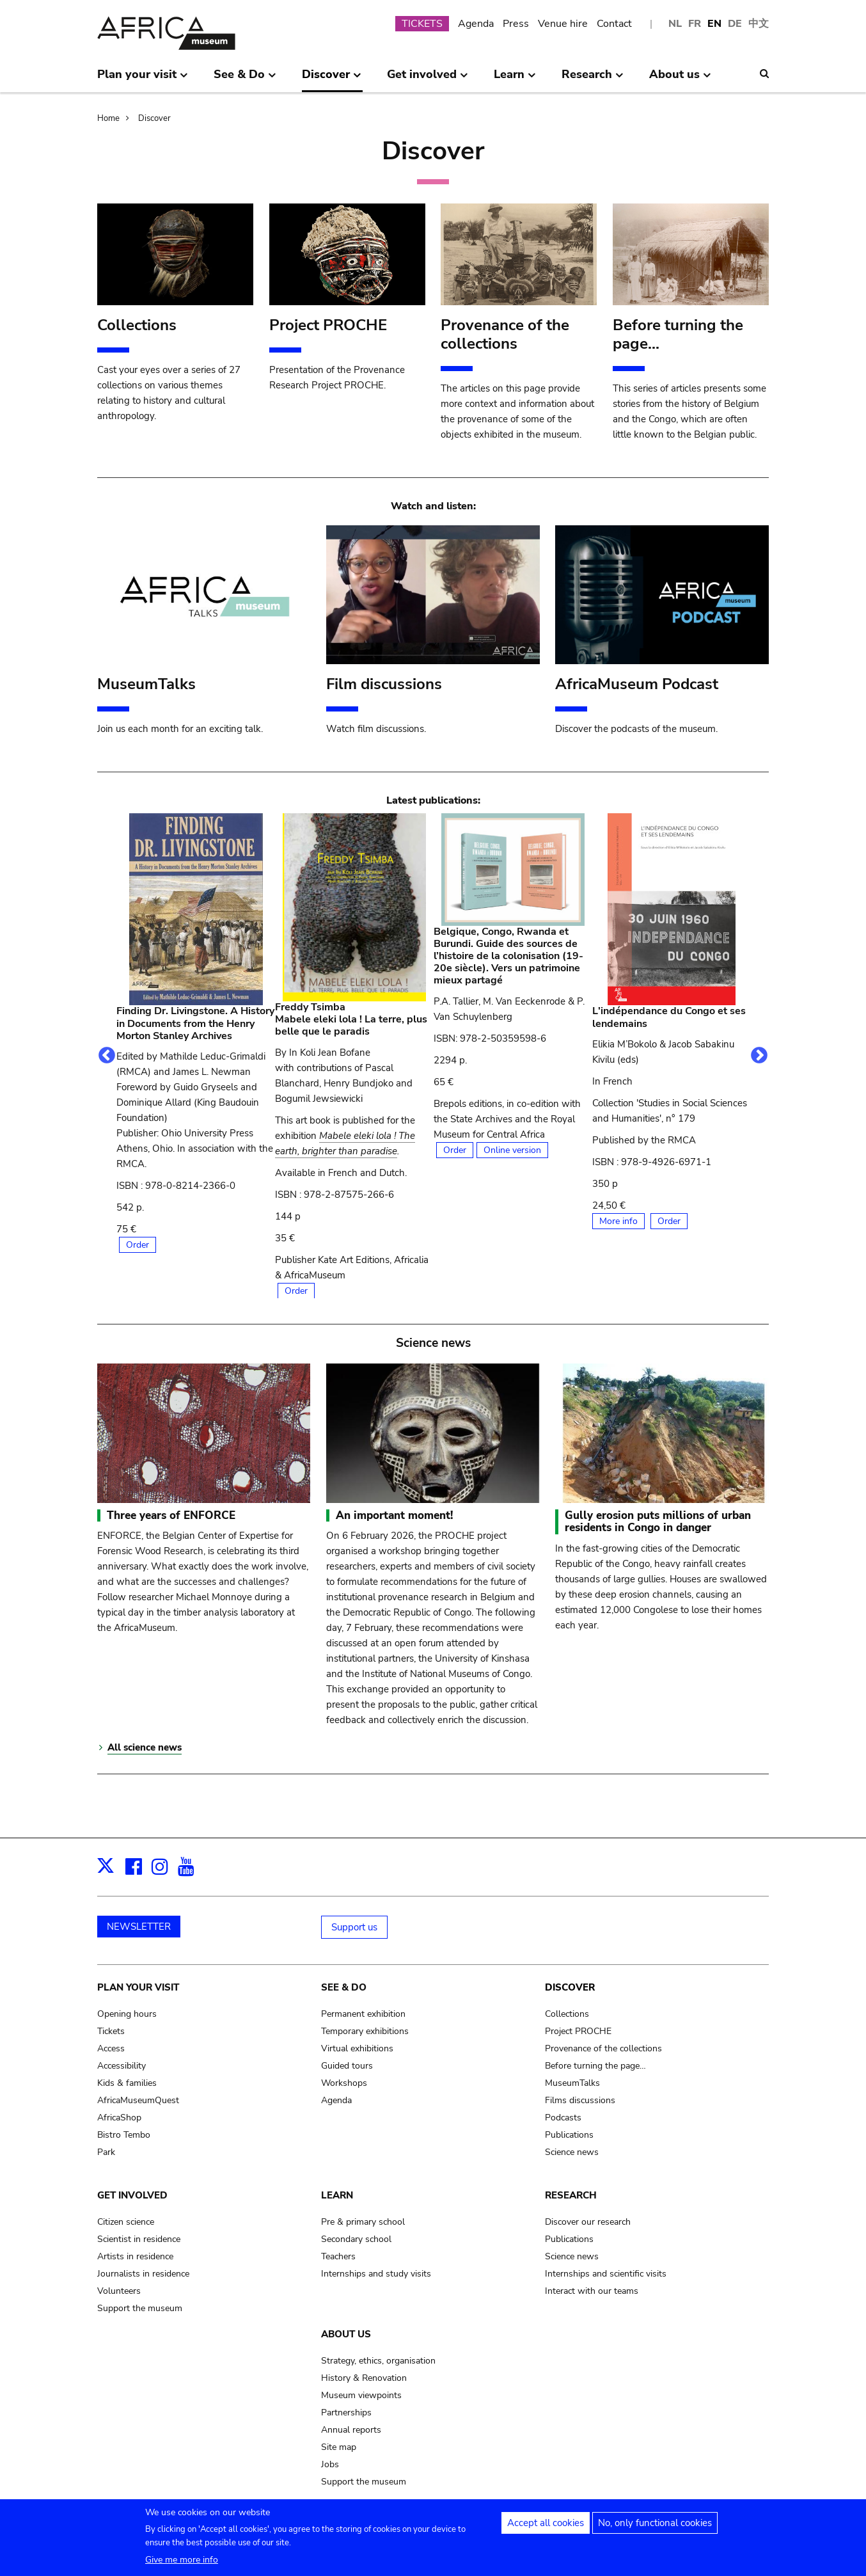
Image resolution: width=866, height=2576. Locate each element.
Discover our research (588, 2222)
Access (111, 2048)
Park (106, 2152)
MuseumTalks (572, 2083)
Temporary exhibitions (365, 2031)
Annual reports (351, 2430)
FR (694, 24)
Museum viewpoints (361, 2395)
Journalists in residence (143, 2274)
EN (714, 24)
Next (759, 1055)
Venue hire (563, 24)
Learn (337, 2195)
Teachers (338, 2256)
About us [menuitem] (680, 79)
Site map (338, 2447)
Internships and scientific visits (605, 2274)
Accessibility (121, 2066)
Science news (572, 2152)
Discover (154, 118)
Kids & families (127, 2083)
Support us (354, 1927)
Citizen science (125, 2222)
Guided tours (347, 2066)
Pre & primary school (363, 2222)
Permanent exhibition (363, 2014)
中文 (758, 24)
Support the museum (139, 2308)
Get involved (132, 2195)
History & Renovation (364, 2378)
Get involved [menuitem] (427, 79)
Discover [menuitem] (331, 79)
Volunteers (119, 2291)
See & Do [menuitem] (245, 79)
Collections (567, 2014)
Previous (106, 1055)
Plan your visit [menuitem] (142, 79)
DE (735, 24)
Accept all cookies (545, 2527)
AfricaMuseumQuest (138, 2100)
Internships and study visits (376, 2274)
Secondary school (356, 2239)
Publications (569, 2135)
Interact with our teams (591, 2291)
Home (108, 118)
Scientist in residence (138, 2239)
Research (571, 2195)
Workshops (344, 2083)
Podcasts (563, 2117)
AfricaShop (119, 2117)
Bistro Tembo (123, 2135)
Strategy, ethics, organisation (378, 2361)
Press (516, 24)
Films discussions (580, 2100)
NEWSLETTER (139, 1926)
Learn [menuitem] (515, 79)
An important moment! (394, 1515)
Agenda (476, 24)
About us (346, 2334)
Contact (614, 24)
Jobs (330, 2464)
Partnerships (346, 2412)
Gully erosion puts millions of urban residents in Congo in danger (658, 1522)
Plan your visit (138, 1987)
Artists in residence (135, 2256)
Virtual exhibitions (357, 2048)
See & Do (343, 1987)
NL (675, 24)
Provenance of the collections (603, 2048)
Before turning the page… (595, 2066)
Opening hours (127, 2014)
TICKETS (422, 24)
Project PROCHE (578, 2031)
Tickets (111, 2031)
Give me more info (181, 2564)
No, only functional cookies (655, 2527)
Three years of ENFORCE (171, 1515)
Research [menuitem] (593, 79)
